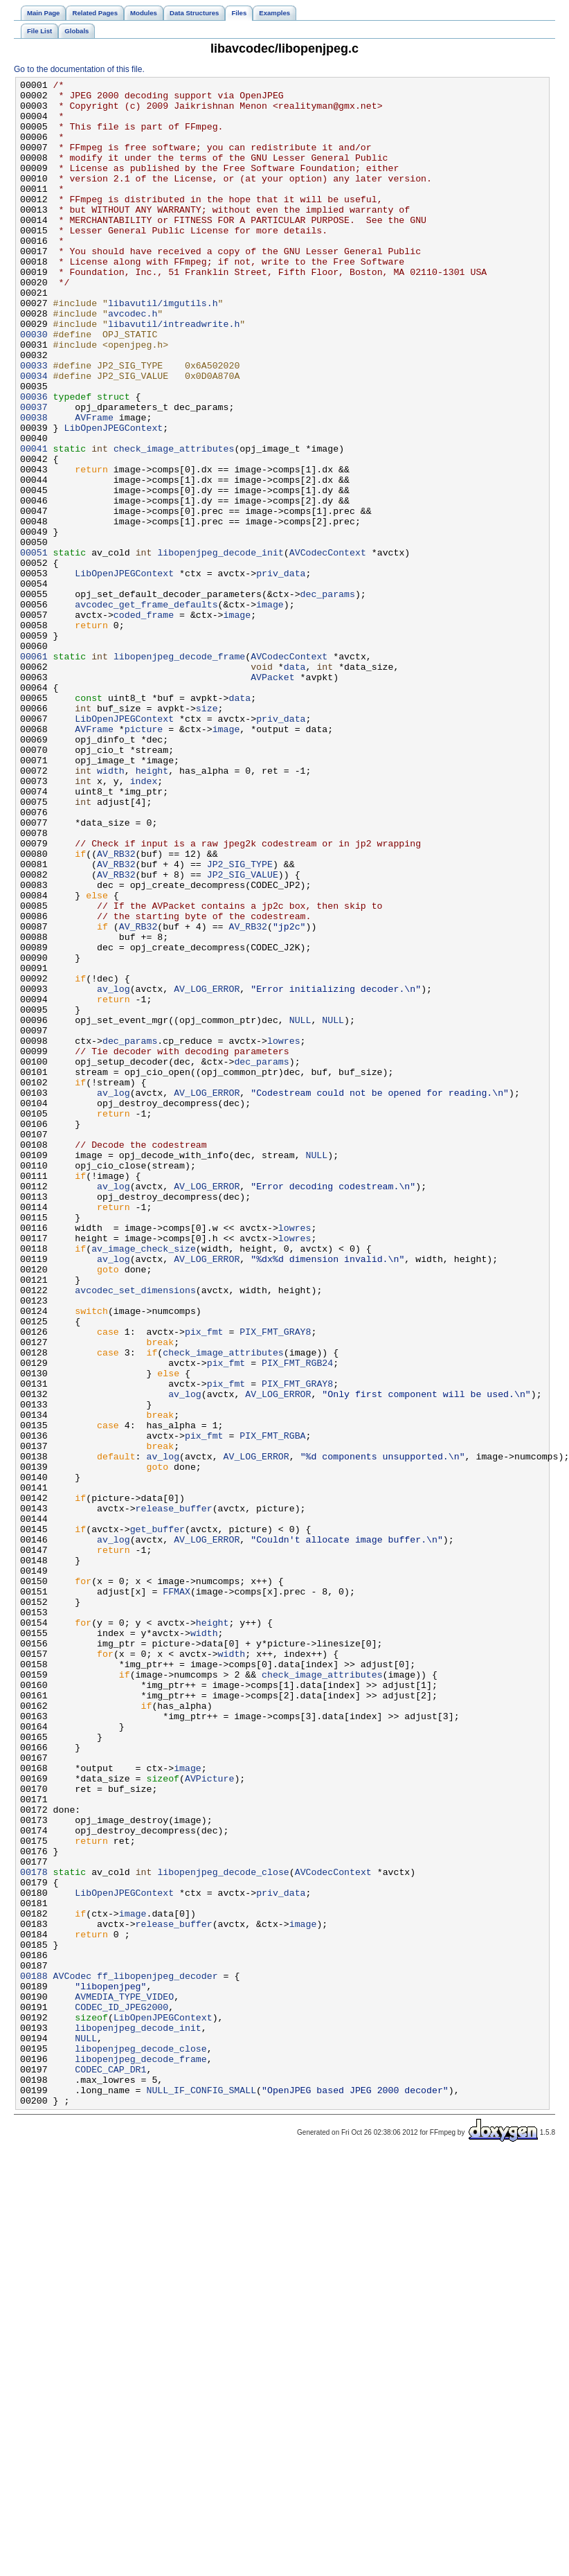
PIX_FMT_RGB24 (297, 1620)
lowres (283, 1233)
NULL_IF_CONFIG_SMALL (201, 2493)
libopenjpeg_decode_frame (179, 772)
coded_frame (144, 722)
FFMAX (176, 1894)
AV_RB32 (116, 1009)
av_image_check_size (143, 1483)
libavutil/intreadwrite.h (174, 373)
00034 (34, 435)
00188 (34, 2356)
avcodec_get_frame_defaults (146, 710)
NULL (300, 1208)
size (207, 834)
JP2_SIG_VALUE (242, 1034)
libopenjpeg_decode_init (220, 647)
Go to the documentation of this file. (79, 69)
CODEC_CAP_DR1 (110, 2468)
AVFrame (94, 485)
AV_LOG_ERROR (207, 1171)
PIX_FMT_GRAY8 (275, 1582)
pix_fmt (204, 1582)
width (111, 909)
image (270, 710)
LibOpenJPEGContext (113, 498)
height (152, 909)
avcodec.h (132, 361)
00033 (34, 423)
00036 (34, 460)
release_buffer (174, 1794)
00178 (34, 2231)
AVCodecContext (327, 647)
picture (144, 859)
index (144, 922)
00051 (34, 647)
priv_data (280, 672)
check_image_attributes (174, 523)
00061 (34, 772)
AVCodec (72, 2356)
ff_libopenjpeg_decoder (157, 2356)
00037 (34, 473)
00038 (34, 485)
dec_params (327, 697)
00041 (34, 523)
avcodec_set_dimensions (135, 1533)
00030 (34, 386)
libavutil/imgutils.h (163, 348)
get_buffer (157, 1819)
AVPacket (272, 797)
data (295, 785)
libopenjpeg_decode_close (223, 2231)
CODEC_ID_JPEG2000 (121, 2393)
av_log (113, 1171)
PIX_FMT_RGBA (272, 1707)
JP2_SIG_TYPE (240, 1021)
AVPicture (209, 2119)
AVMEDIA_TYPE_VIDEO (124, 2380)
